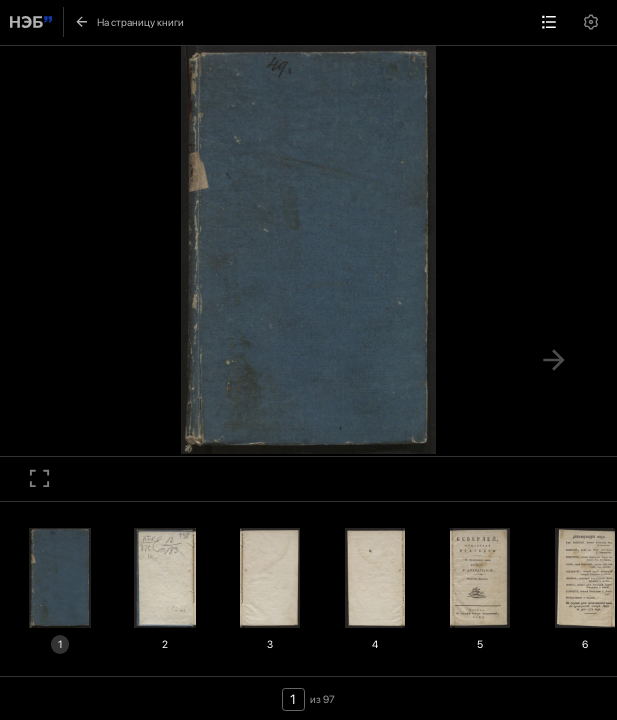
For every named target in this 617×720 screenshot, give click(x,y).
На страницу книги (128, 22)
